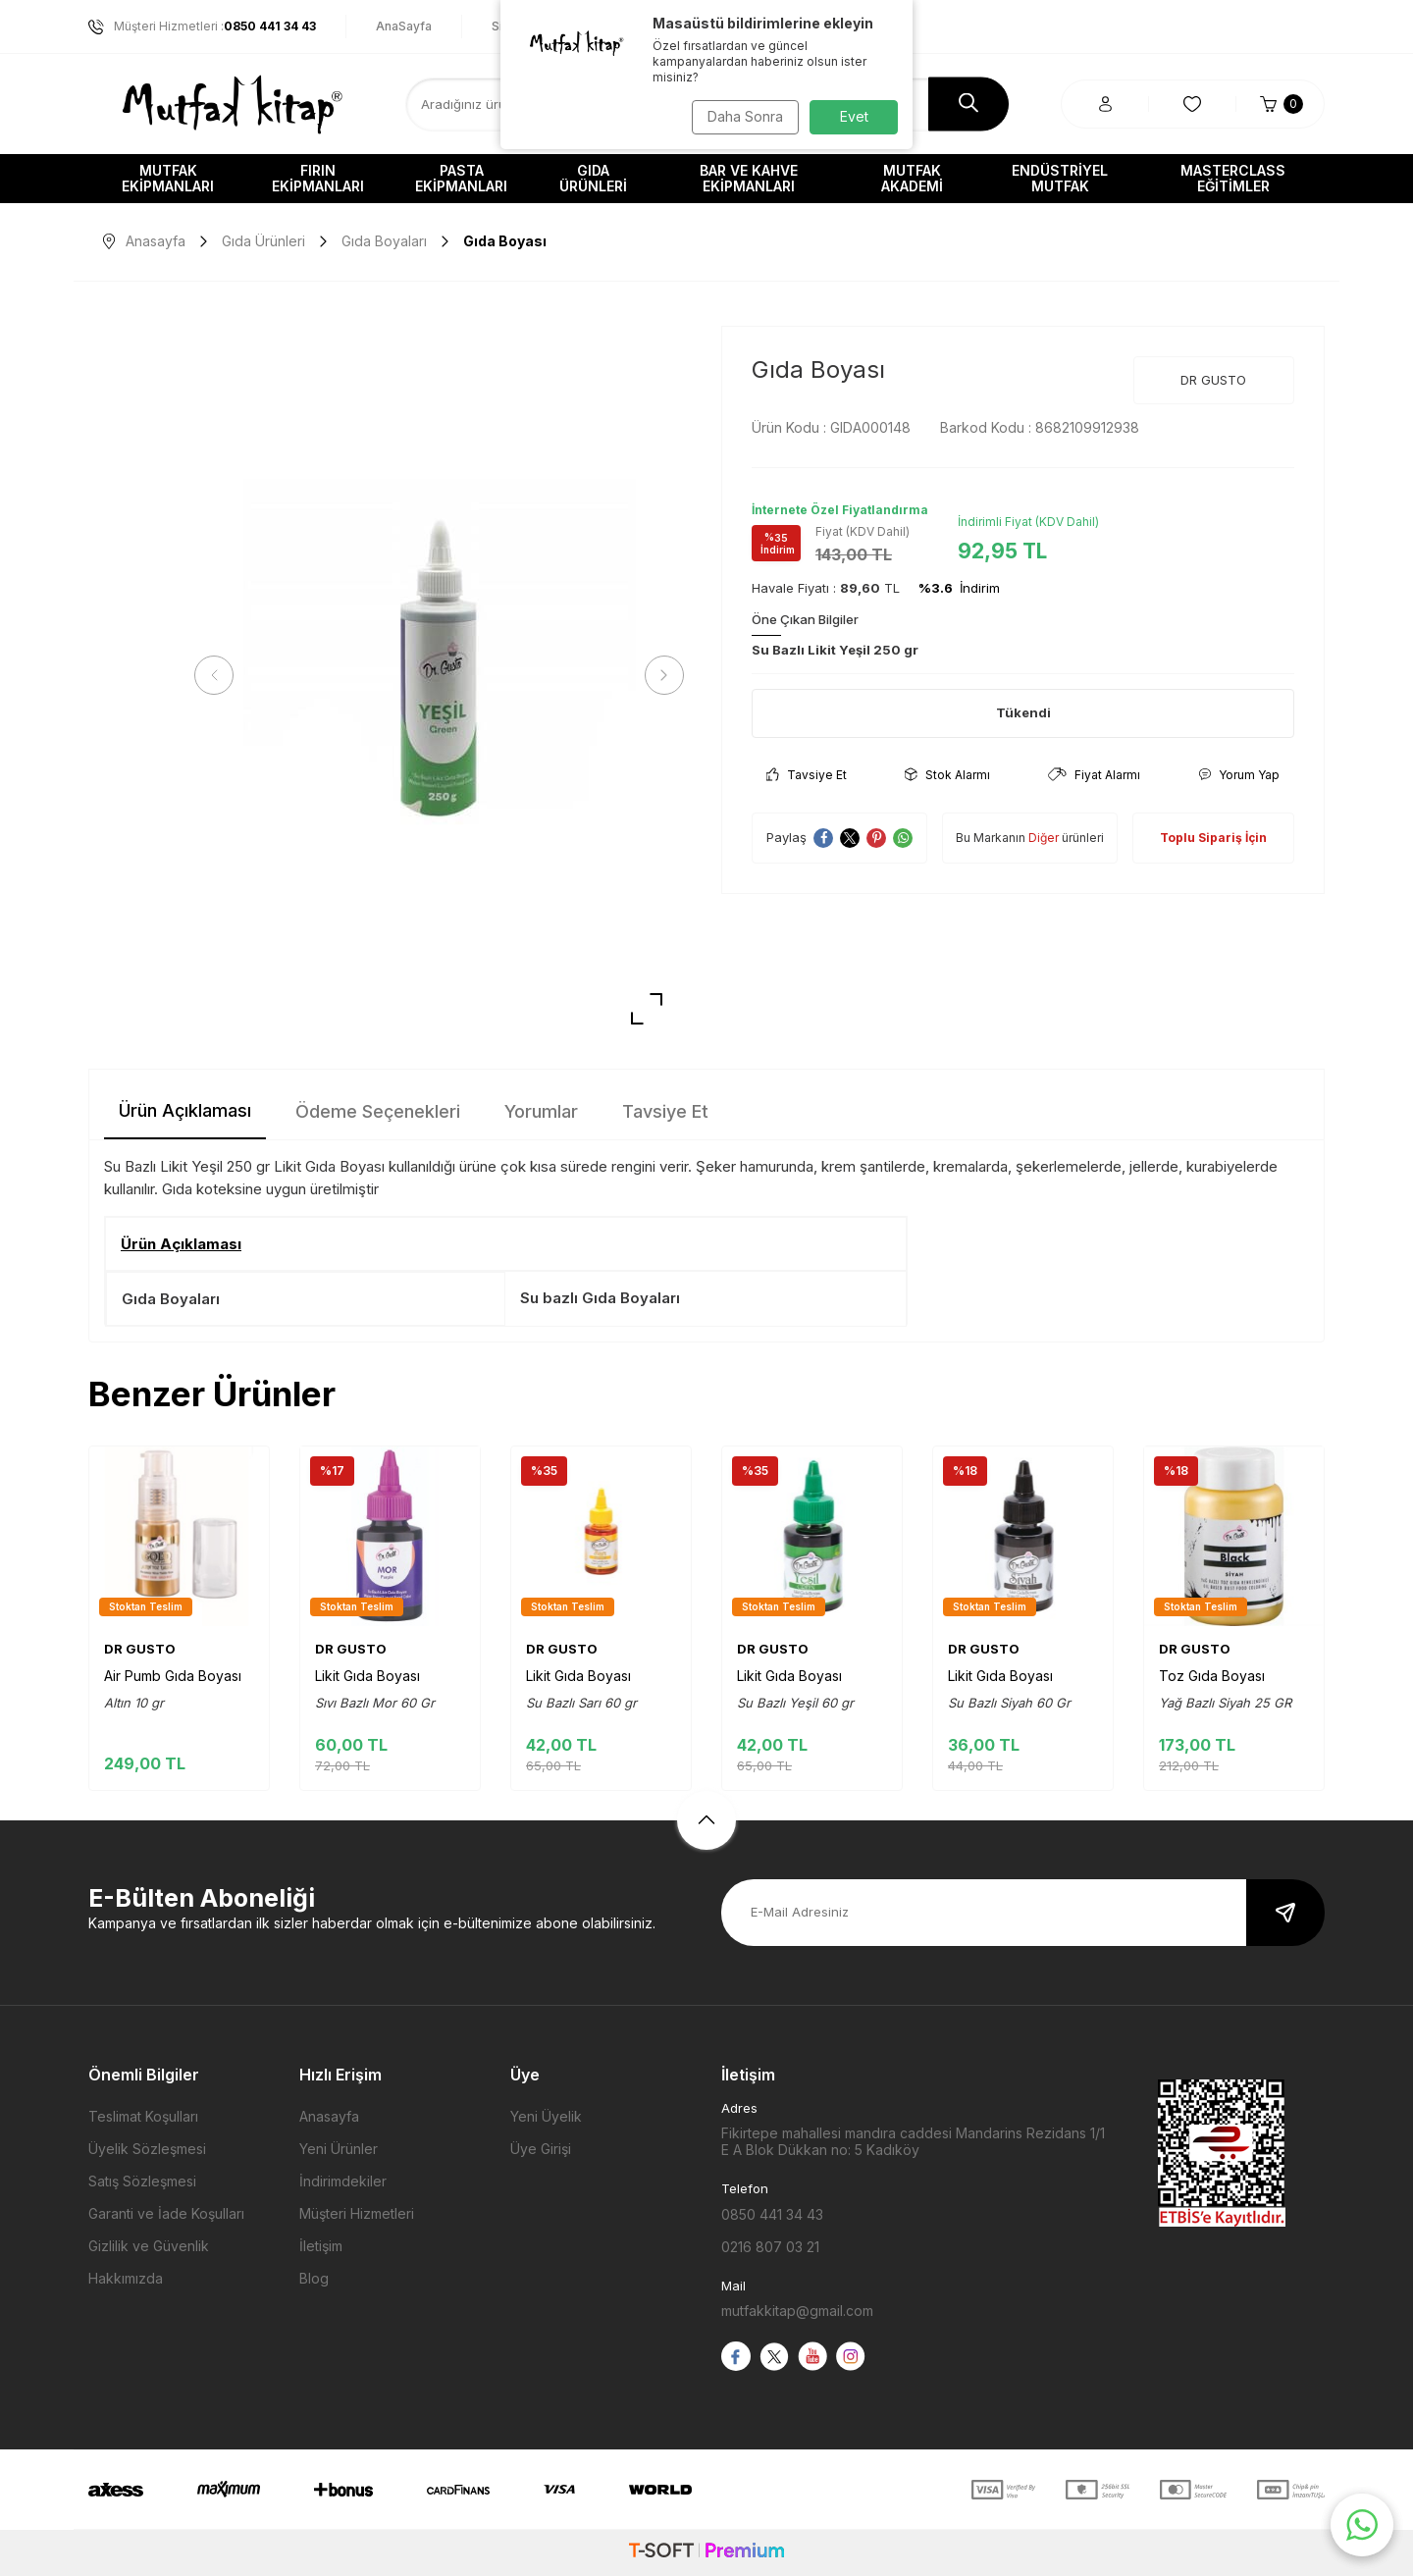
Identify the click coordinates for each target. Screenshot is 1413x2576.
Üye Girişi (540, 2148)
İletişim (320, 2245)
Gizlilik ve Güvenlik (148, 2245)
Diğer (1043, 837)
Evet (854, 116)
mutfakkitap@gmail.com (797, 2310)
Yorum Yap (1239, 774)
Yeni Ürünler (338, 2148)
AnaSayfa (404, 26)
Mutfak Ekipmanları (168, 178)
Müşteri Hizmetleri (356, 2213)
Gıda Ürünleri (593, 178)
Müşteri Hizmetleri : (202, 26)
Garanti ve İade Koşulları (166, 2213)
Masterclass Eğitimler (1232, 178)
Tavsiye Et (806, 774)
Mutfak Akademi (912, 178)
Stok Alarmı (947, 774)
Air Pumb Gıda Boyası (172, 1675)
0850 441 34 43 (772, 2214)
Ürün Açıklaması (185, 1110)
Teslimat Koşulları (143, 2116)
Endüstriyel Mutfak (1060, 178)
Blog (314, 2278)
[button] (220, 675)
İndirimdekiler (343, 2181)
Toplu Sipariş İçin (1213, 837)
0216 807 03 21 (770, 2246)
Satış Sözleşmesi (142, 2181)
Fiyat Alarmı (1094, 774)
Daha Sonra (741, 116)
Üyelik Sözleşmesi (147, 2148)
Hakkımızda (125, 2278)
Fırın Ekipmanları (318, 178)
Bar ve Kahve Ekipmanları (749, 178)
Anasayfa (144, 241)
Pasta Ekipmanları (461, 178)
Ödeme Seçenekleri (377, 1111)
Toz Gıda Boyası (1212, 1675)
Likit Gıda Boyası (367, 1675)
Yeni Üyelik (546, 2116)
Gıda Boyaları (384, 241)
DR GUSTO (1213, 380)
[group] (439, 675)
